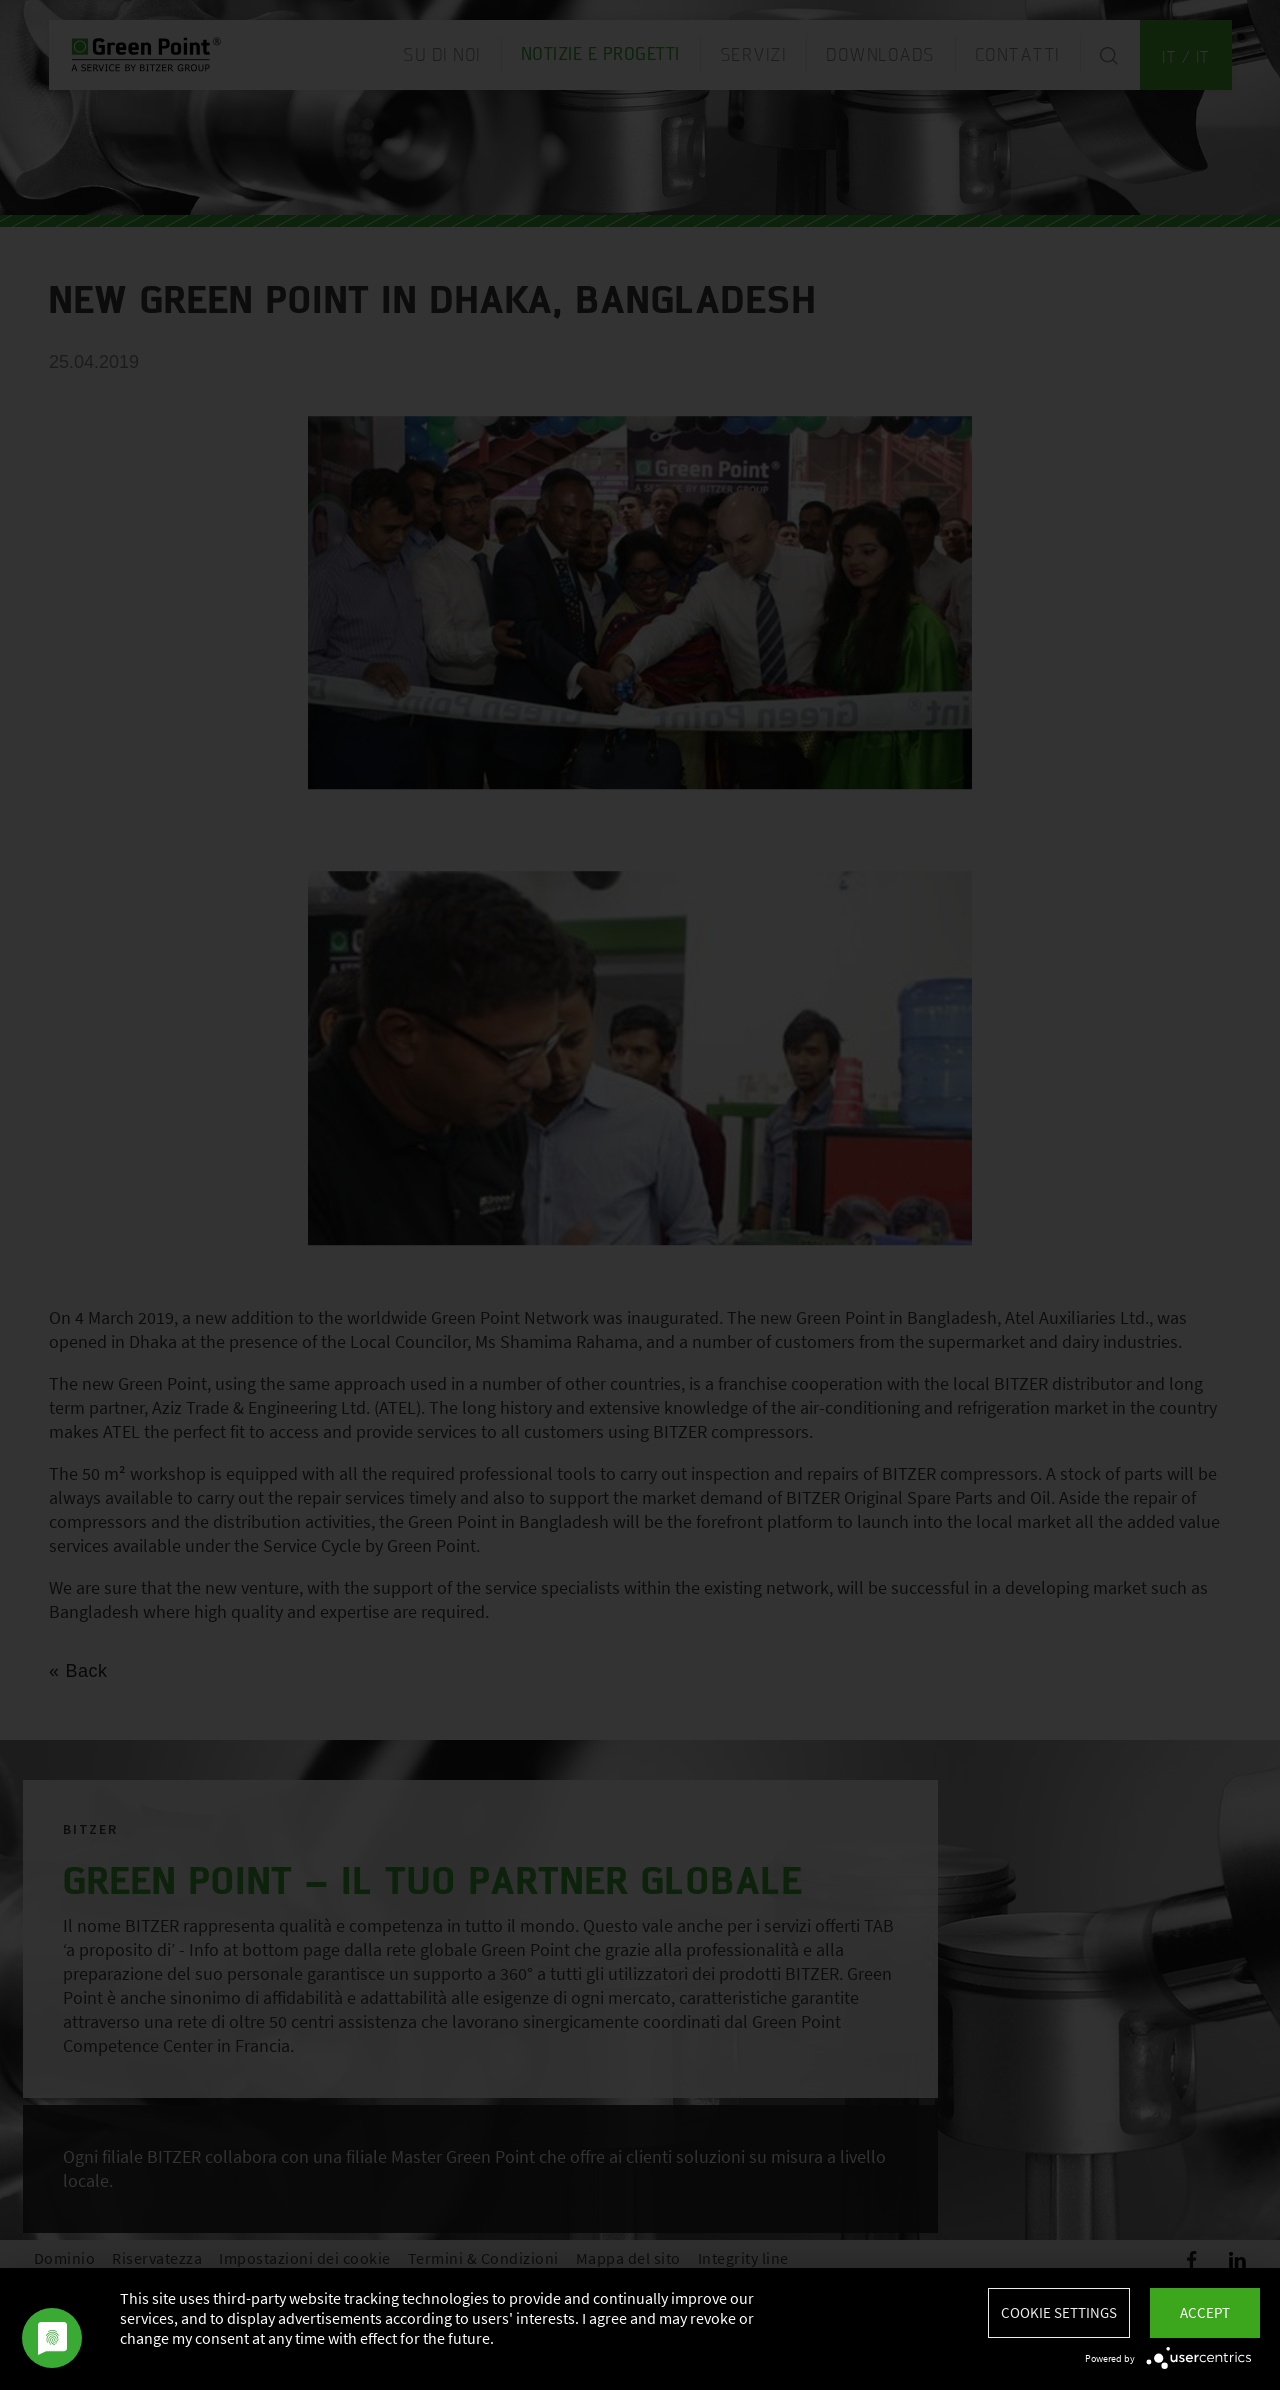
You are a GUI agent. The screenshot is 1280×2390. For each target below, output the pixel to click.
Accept (1205, 2312)
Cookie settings (1059, 2312)
